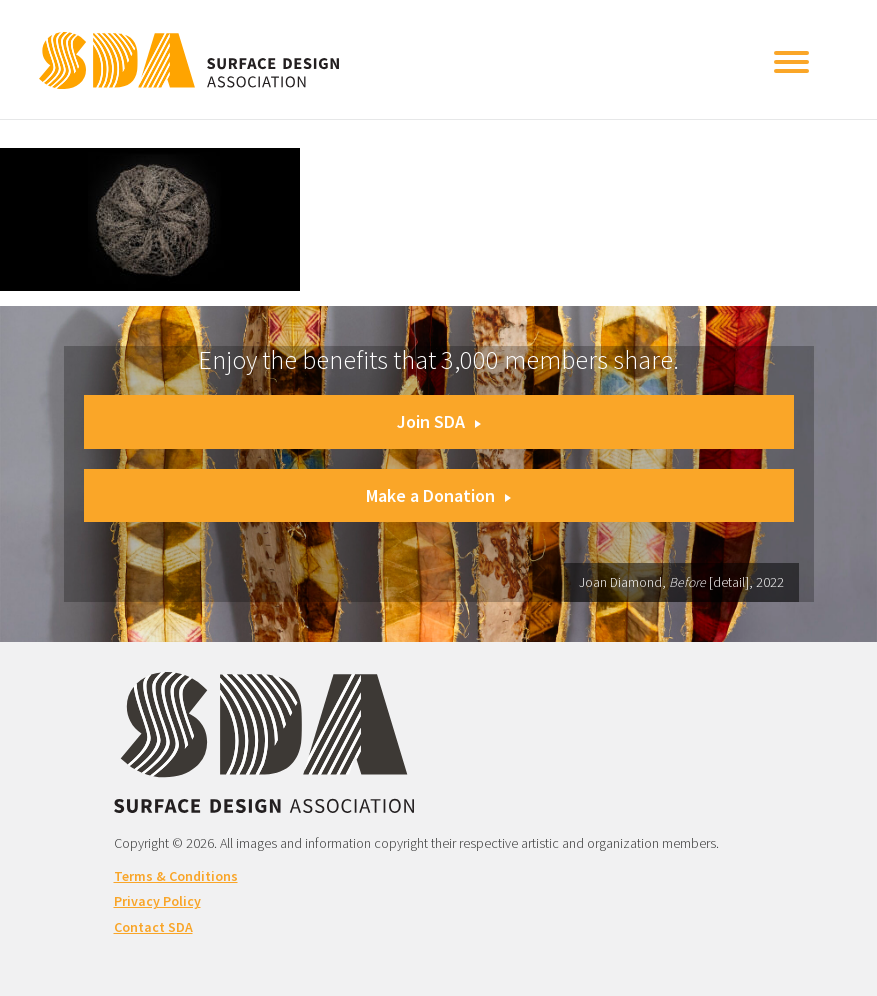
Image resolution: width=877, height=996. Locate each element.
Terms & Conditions (176, 876)
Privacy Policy (157, 901)
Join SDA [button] (439, 421)
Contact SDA (153, 927)
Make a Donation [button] (438, 495)
